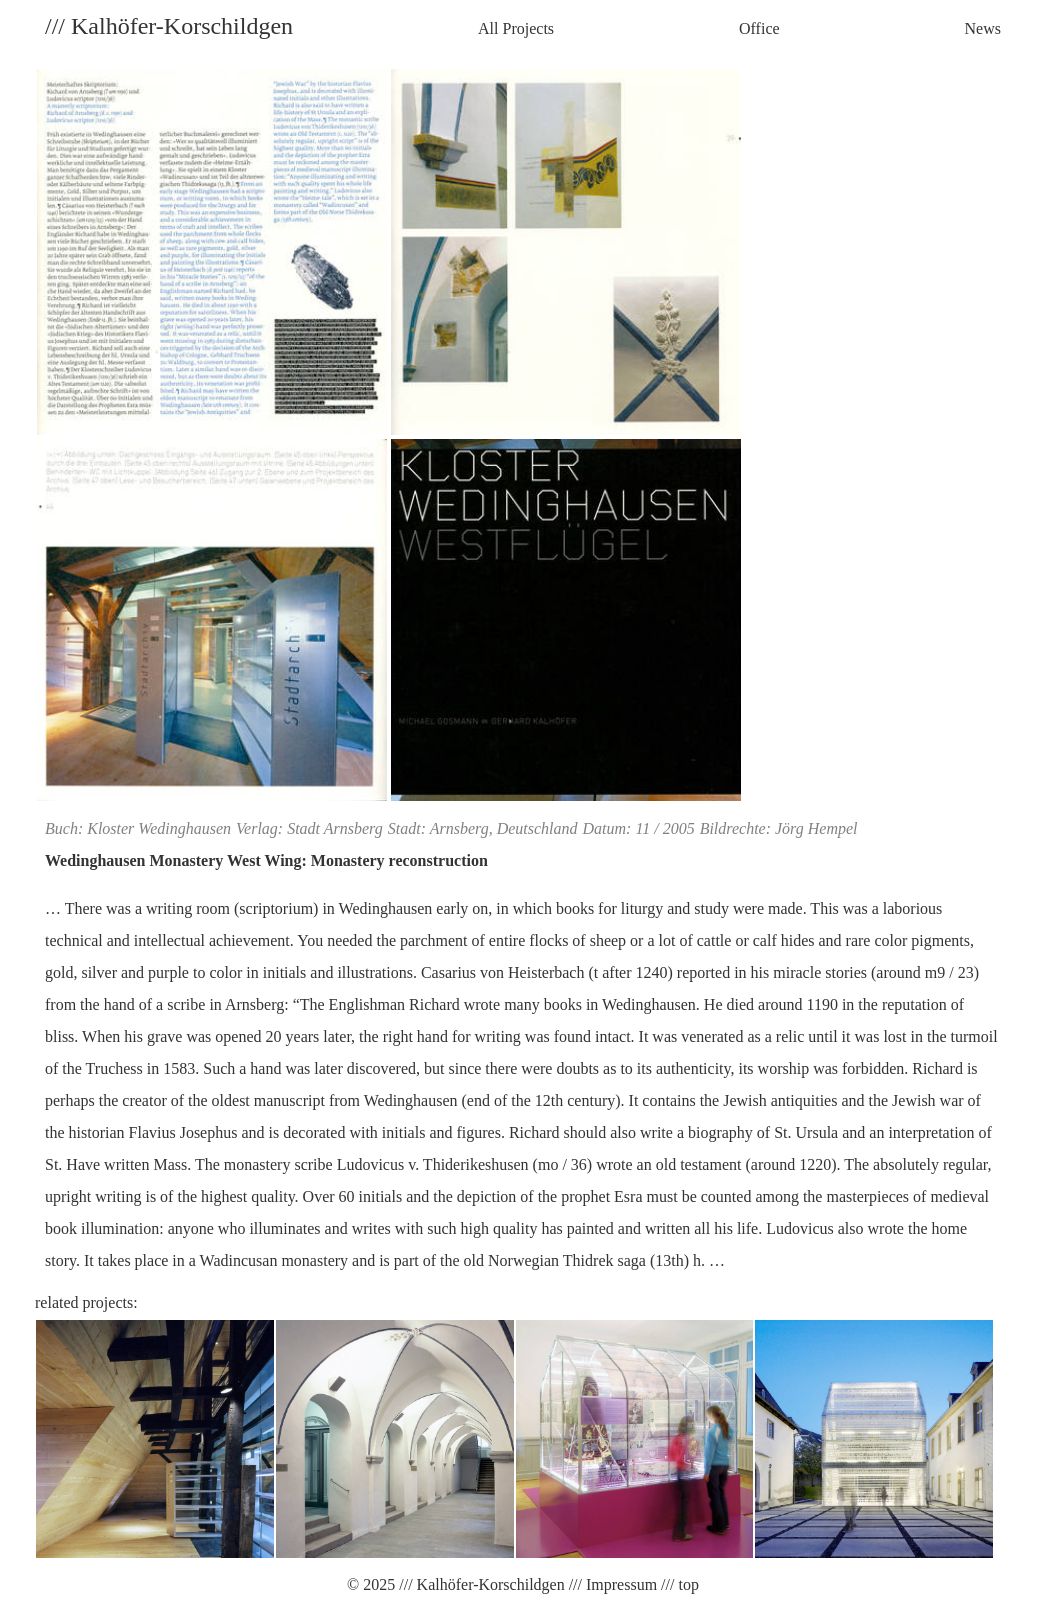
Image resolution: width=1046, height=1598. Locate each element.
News (983, 28)
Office (759, 28)
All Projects (516, 28)
